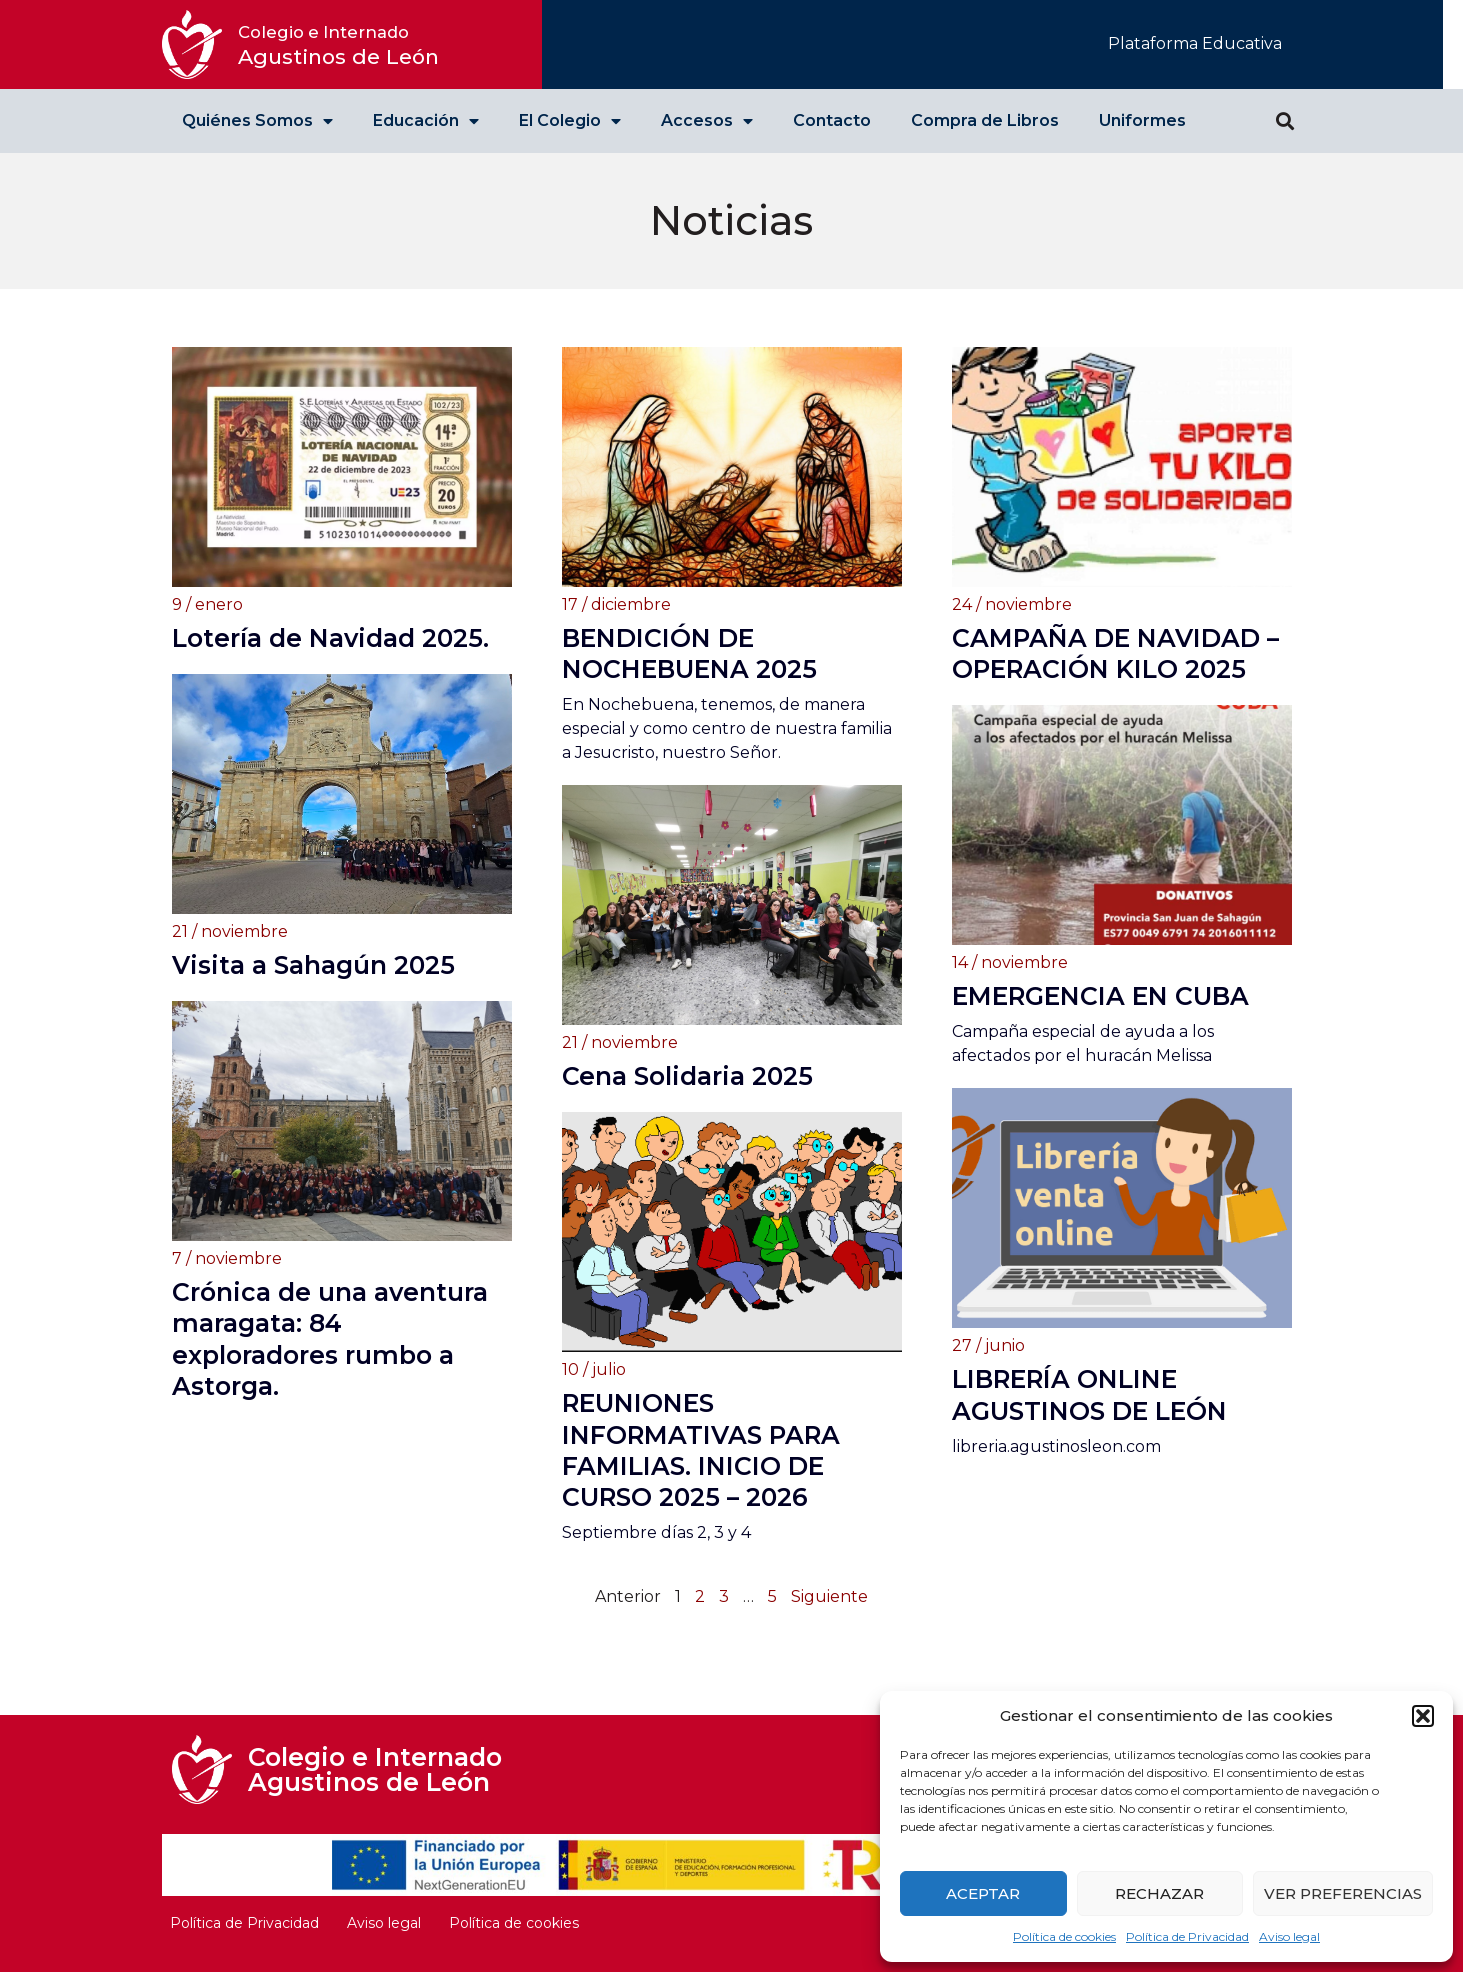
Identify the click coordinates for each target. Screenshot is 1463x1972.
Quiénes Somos (257, 121)
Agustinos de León (338, 45)
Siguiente (829, 1596)
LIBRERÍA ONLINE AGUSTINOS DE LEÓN (1089, 1394)
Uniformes (1142, 120)
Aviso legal (1289, 1936)
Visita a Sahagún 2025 (313, 965)
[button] (1423, 1716)
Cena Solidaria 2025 (687, 1076)
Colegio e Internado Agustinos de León (375, 1769)
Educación (426, 121)
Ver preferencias (1343, 1893)
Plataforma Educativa (1195, 43)
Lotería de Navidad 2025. (330, 638)
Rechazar (1159, 1893)
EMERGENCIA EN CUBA (1100, 996)
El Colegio (570, 121)
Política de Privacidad (1187, 1936)
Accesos (707, 121)
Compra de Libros (985, 120)
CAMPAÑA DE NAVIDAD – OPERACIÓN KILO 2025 (1115, 653)
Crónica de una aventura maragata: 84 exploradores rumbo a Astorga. (330, 1339)
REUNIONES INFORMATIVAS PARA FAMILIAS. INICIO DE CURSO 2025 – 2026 (701, 1450)
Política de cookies (1064, 1936)
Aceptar (983, 1893)
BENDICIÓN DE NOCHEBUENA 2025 (689, 653)
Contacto (832, 120)
